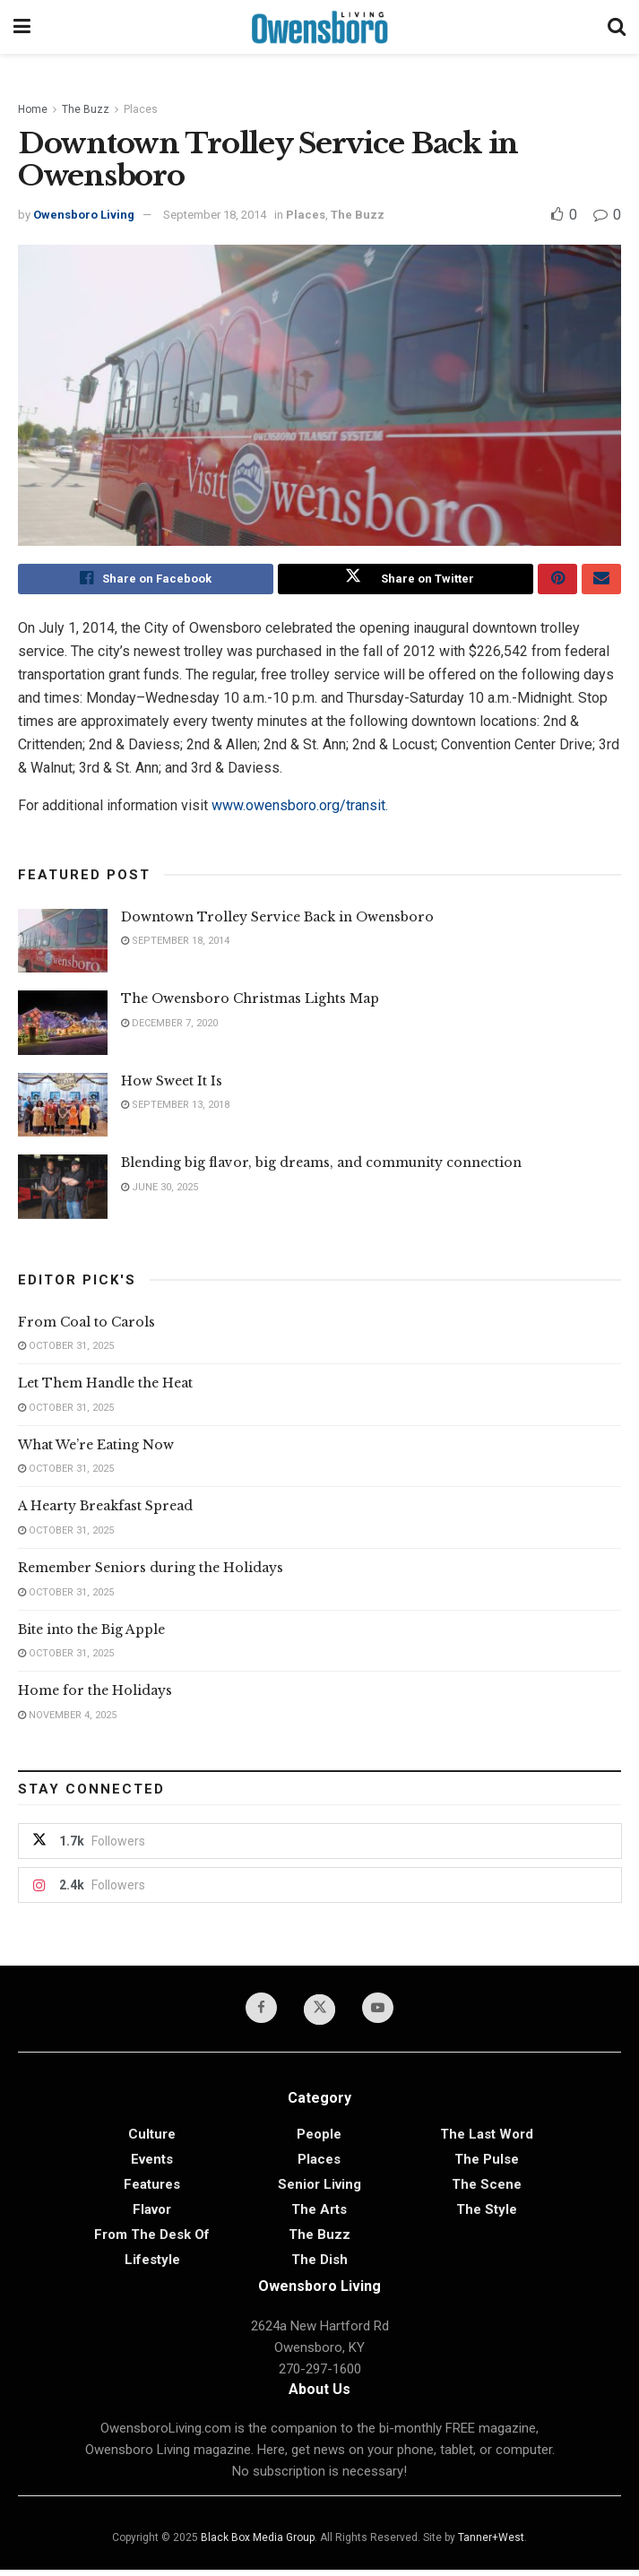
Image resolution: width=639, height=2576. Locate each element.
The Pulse (486, 2165)
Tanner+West (491, 2543)
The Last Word (486, 2140)
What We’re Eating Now (96, 1449)
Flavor (152, 2216)
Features (152, 2191)
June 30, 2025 (159, 1191)
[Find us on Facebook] (259, 2013)
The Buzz (85, 109)
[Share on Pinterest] (557, 581)
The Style (486, 2216)
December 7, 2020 (169, 1027)
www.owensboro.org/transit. (300, 808)
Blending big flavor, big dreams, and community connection (321, 1167)
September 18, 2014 (214, 214)
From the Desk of (152, 2241)
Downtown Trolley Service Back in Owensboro (277, 920)
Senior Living (319, 2191)
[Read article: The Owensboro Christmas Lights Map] (63, 1027)
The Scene (487, 2191)
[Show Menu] (21, 27)
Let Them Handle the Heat (105, 1387)
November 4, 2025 (67, 1719)
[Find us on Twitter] (320, 2015)
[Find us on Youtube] (381, 2013)
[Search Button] (617, 27)
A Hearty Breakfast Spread (105, 1510)
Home (32, 109)
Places (141, 109)
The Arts (319, 2216)
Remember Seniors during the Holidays (150, 1572)
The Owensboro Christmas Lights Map (250, 1003)
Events (152, 2165)
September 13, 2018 (175, 1109)
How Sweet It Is (171, 1084)
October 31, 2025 (66, 1350)
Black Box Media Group (258, 2543)
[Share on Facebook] (145, 581)
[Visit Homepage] (318, 27)
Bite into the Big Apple (91, 1633)
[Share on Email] (601, 581)
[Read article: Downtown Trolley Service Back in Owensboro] (63, 944)
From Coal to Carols (86, 1326)
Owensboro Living (83, 214)
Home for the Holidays (95, 1695)
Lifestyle (152, 2266)
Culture (152, 2140)
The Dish (319, 2266)
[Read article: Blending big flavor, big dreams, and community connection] (63, 1191)
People (319, 2140)
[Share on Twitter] (405, 581)
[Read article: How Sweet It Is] (63, 1108)
